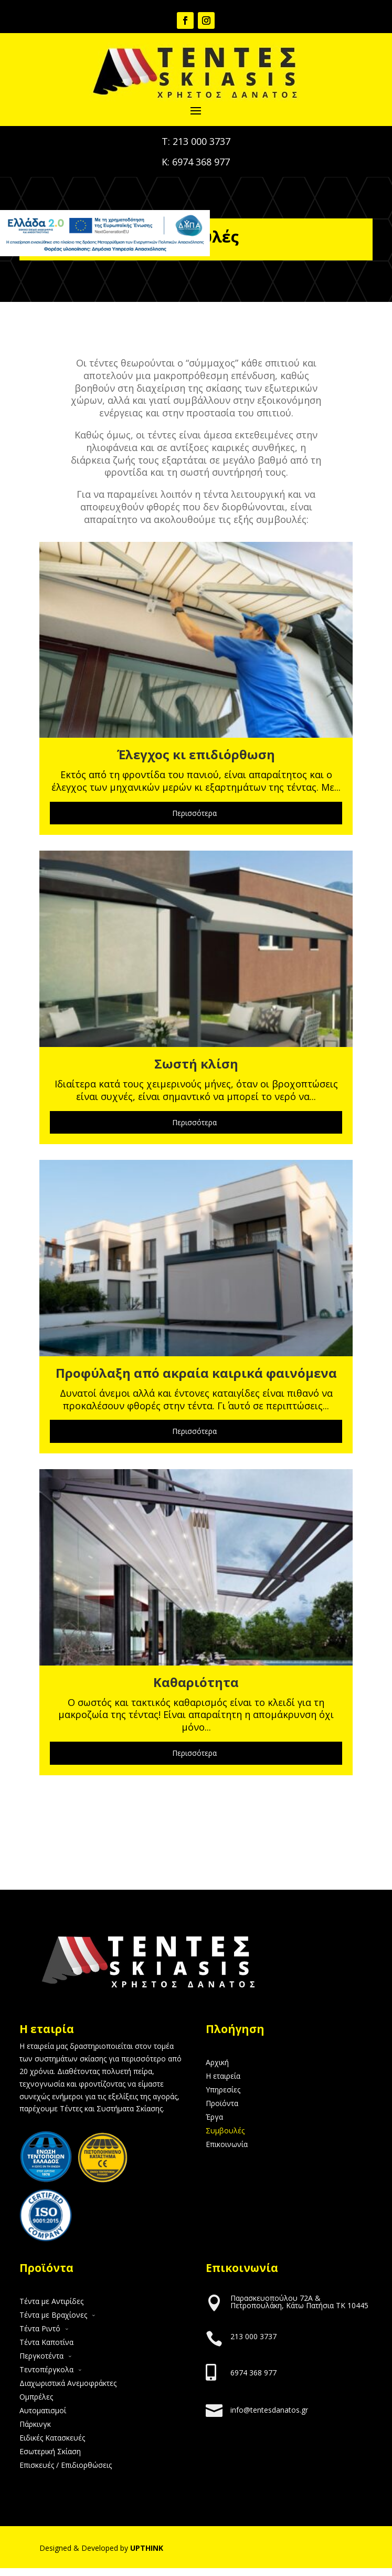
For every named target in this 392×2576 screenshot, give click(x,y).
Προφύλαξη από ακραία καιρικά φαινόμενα (196, 1372)
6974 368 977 (253, 2373)
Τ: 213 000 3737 (196, 141)
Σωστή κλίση (196, 1063)
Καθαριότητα (196, 1682)
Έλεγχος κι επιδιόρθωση (196, 754)
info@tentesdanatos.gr (269, 2410)
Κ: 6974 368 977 (196, 161)
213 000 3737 (253, 2336)
